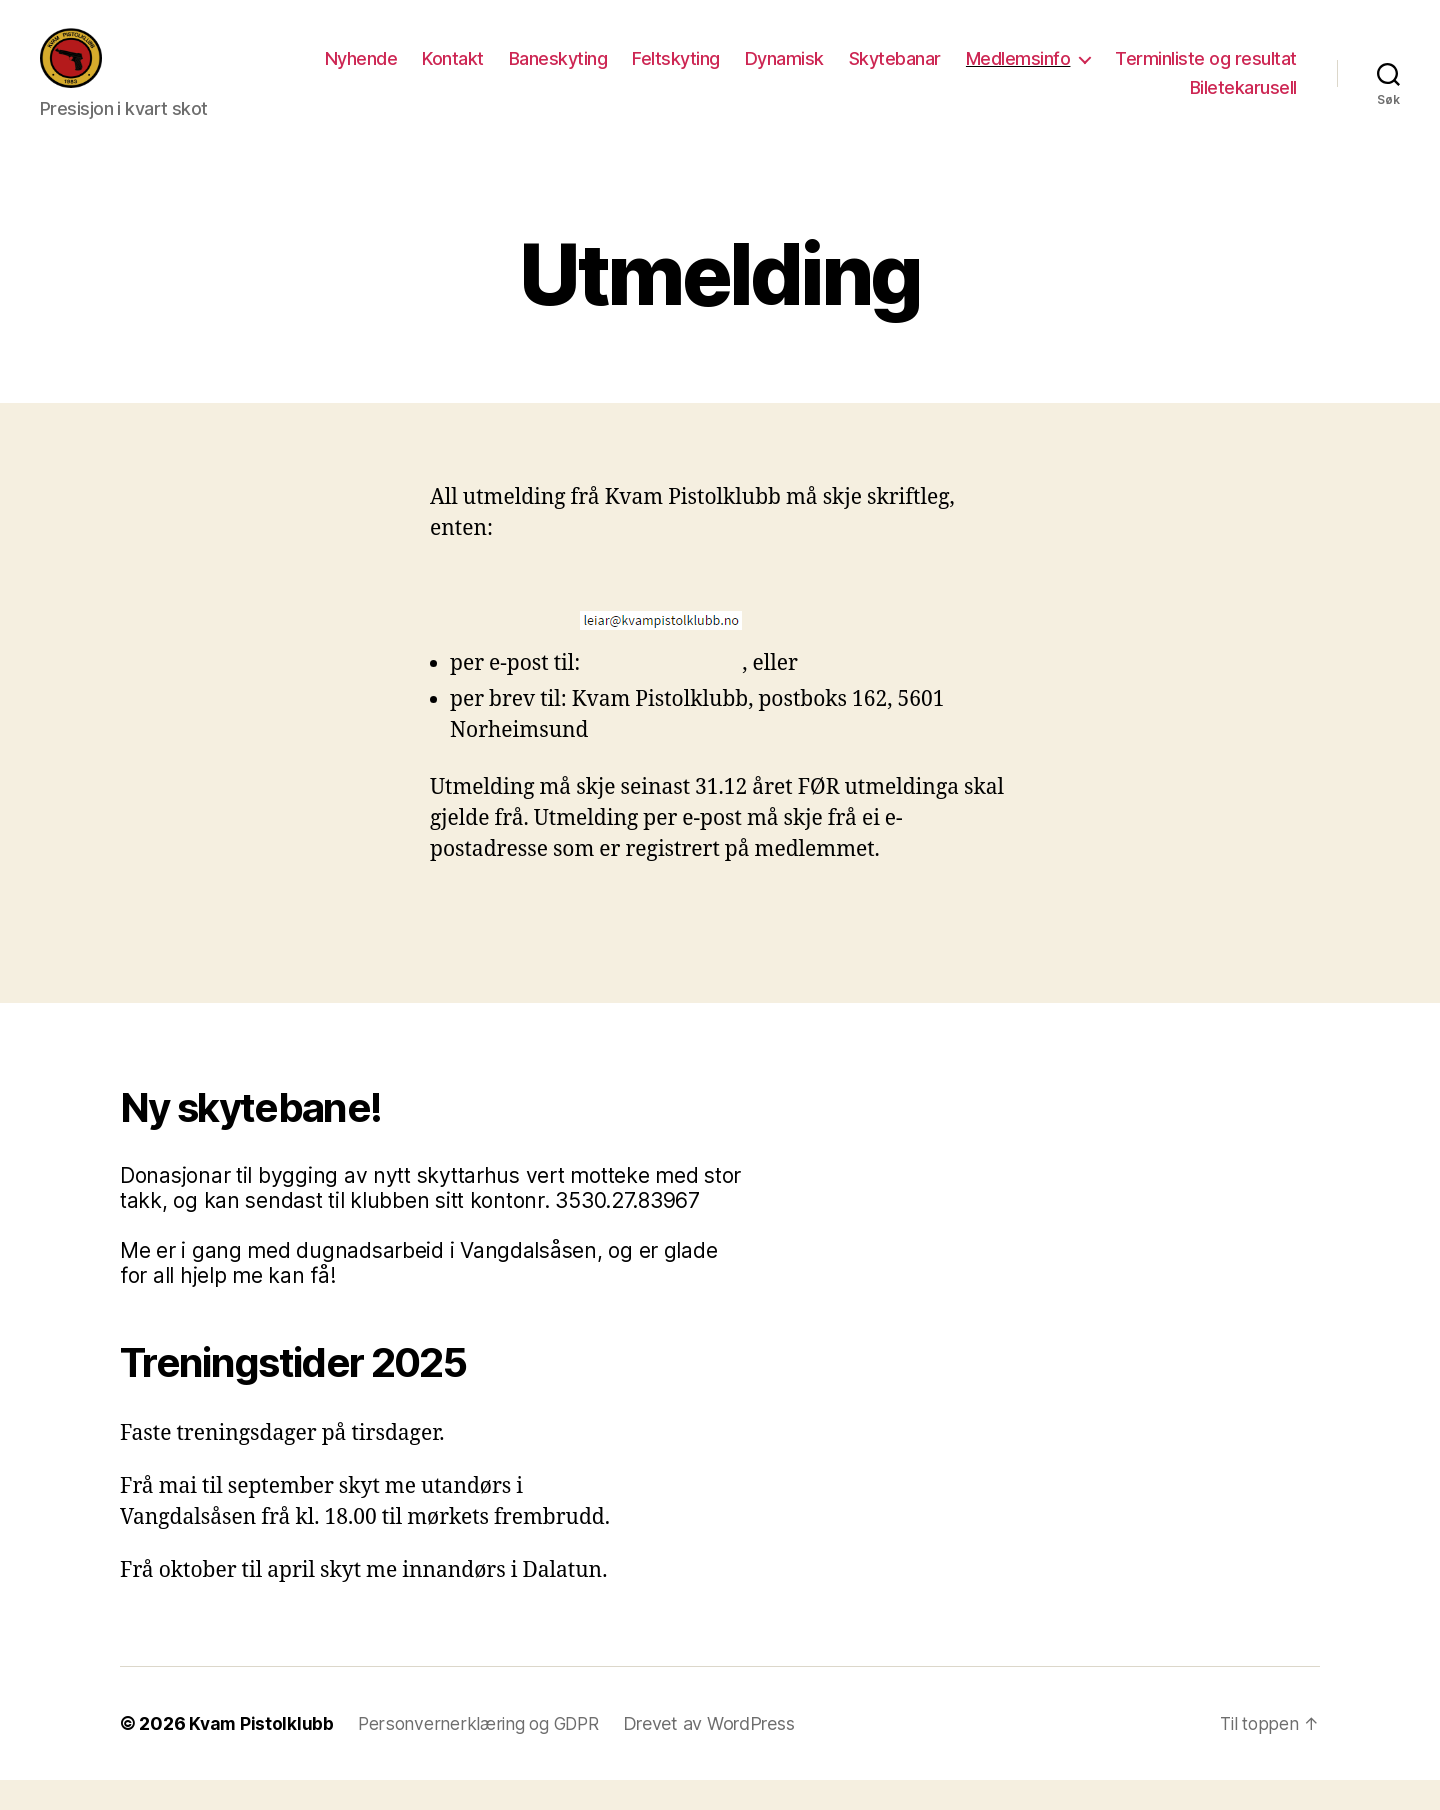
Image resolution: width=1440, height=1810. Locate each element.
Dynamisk (990, 73)
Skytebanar (1101, 73)
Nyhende (567, 73)
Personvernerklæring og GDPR (484, 1753)
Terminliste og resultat (1074, 102)
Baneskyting (764, 73)
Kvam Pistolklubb (262, 1753)
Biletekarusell (1243, 102)
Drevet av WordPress (718, 1753)
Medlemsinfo (1224, 73)
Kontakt (660, 73)
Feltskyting (883, 73)
